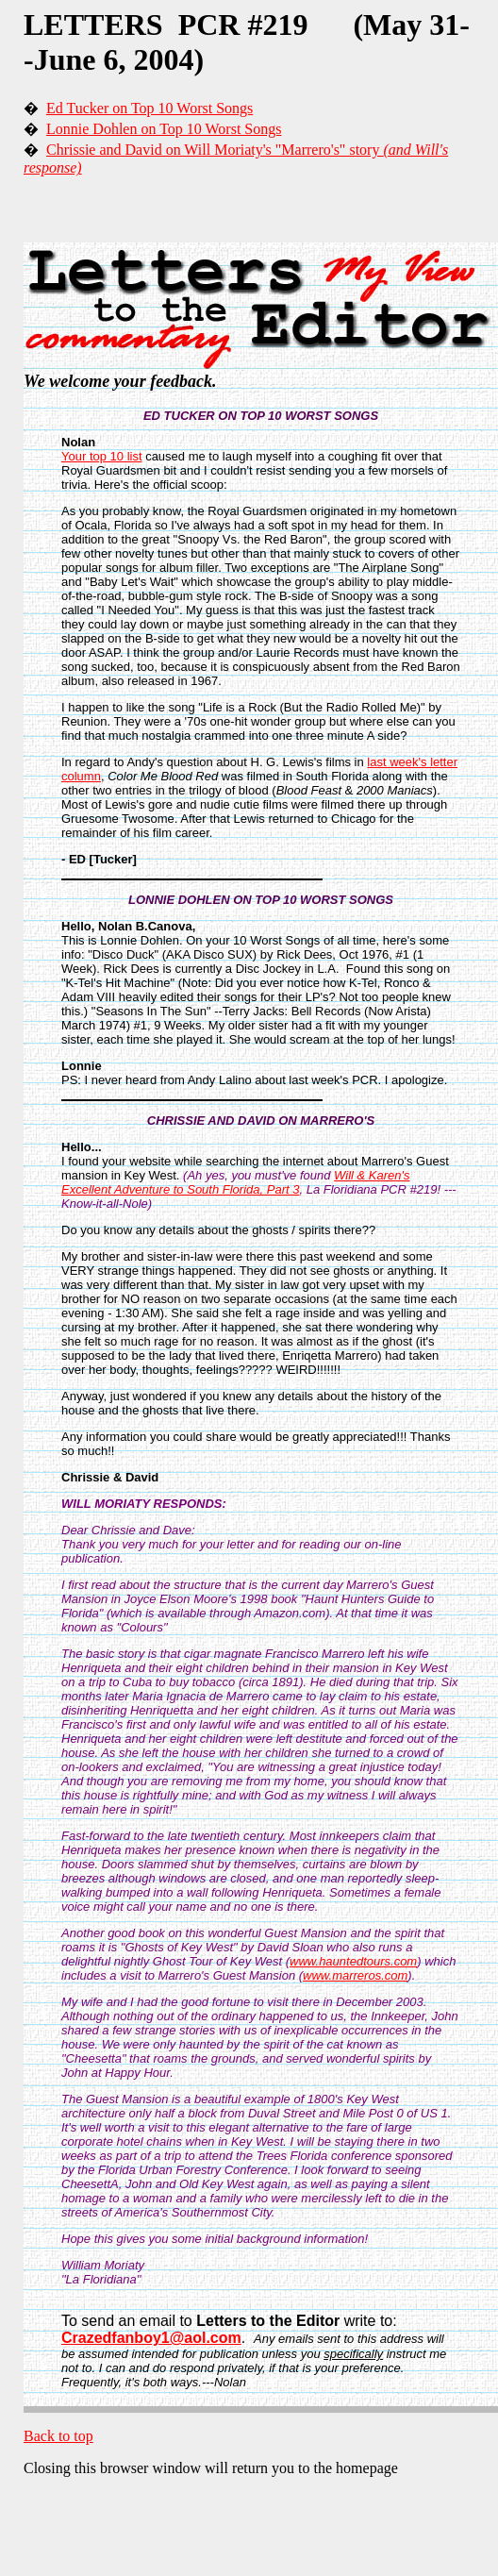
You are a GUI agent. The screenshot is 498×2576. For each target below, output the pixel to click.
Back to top (58, 2436)
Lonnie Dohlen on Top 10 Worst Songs (163, 129)
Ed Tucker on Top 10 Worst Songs (149, 108)
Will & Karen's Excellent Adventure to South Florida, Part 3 (235, 1182)
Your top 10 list (101, 456)
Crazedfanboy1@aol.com (151, 2338)
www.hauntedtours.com (353, 1961)
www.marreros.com (355, 1975)
